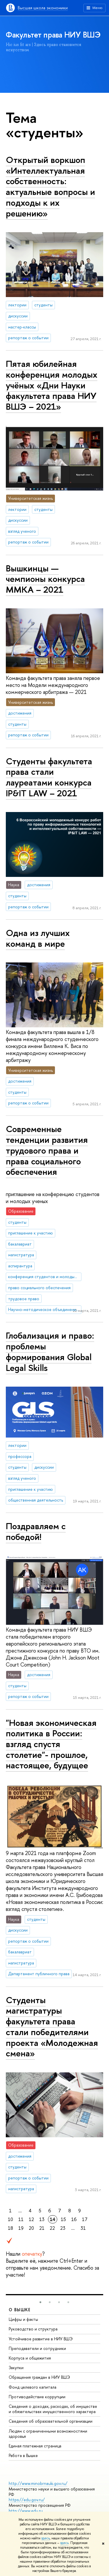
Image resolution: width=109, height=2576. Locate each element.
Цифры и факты (23, 2319)
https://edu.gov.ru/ (27, 2499)
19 (21, 2228)
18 (10, 2228)
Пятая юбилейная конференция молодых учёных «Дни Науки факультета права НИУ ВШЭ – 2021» (51, 385)
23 (62, 2228)
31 (83, 2228)
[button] (40, 2302)
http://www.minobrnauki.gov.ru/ (38, 2483)
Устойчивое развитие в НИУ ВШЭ (41, 2339)
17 (84, 2219)
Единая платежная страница (35, 2446)
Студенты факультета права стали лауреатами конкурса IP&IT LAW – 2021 (49, 777)
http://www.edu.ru (26, 2510)
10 (10, 2219)
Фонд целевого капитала (32, 2387)
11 (21, 2219)
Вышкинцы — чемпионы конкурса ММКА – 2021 (45, 579)
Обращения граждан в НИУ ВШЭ (39, 2377)
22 (52, 2228)
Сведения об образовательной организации (50, 2421)
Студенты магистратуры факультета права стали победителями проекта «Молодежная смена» (52, 2027)
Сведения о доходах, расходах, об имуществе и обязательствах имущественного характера (53, 2408)
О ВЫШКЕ (20, 2309)
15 (63, 2219)
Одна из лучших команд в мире (38, 938)
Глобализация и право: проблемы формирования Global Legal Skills (50, 1351)
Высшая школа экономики (43, 7)
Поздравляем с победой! (36, 1531)
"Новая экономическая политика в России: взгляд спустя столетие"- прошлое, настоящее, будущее (51, 1744)
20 (31, 2228)
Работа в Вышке (23, 2455)
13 (41, 2219)
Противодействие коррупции (37, 2396)
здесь (45, 2538)
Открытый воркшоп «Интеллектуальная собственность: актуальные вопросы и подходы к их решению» (50, 186)
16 (74, 2219)
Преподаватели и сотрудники (37, 2348)
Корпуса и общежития (30, 2358)
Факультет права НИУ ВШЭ (53, 34)
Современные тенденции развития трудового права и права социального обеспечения (47, 1150)
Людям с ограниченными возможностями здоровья (48, 2433)
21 (41, 2228)
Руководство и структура (33, 2329)
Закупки (16, 2367)
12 (31, 2219)
